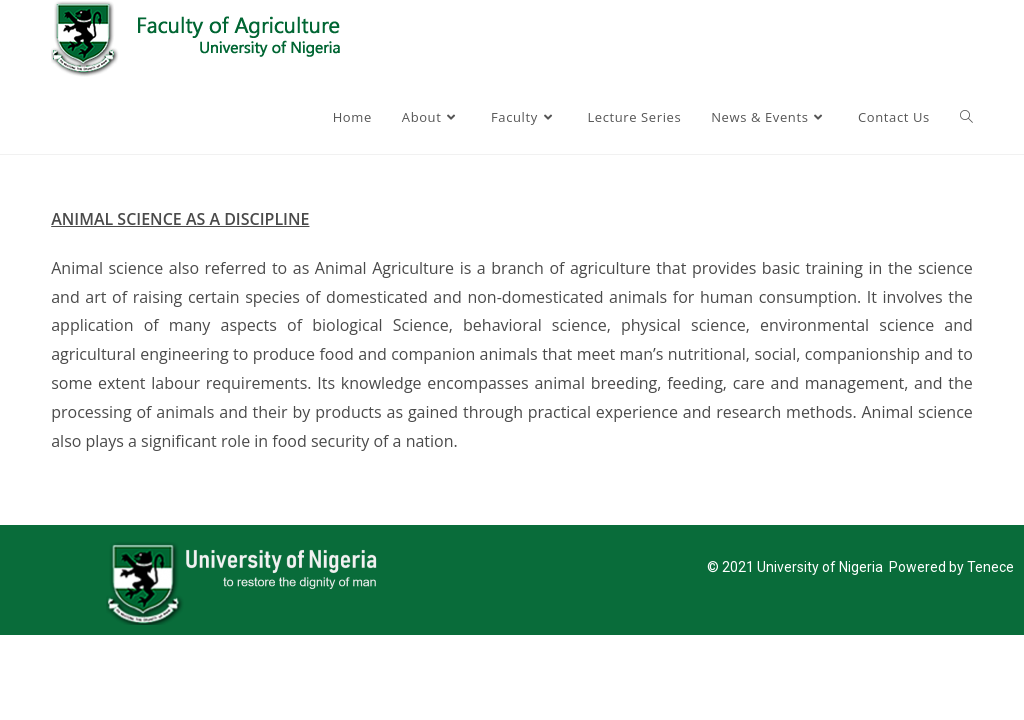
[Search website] (966, 117)
